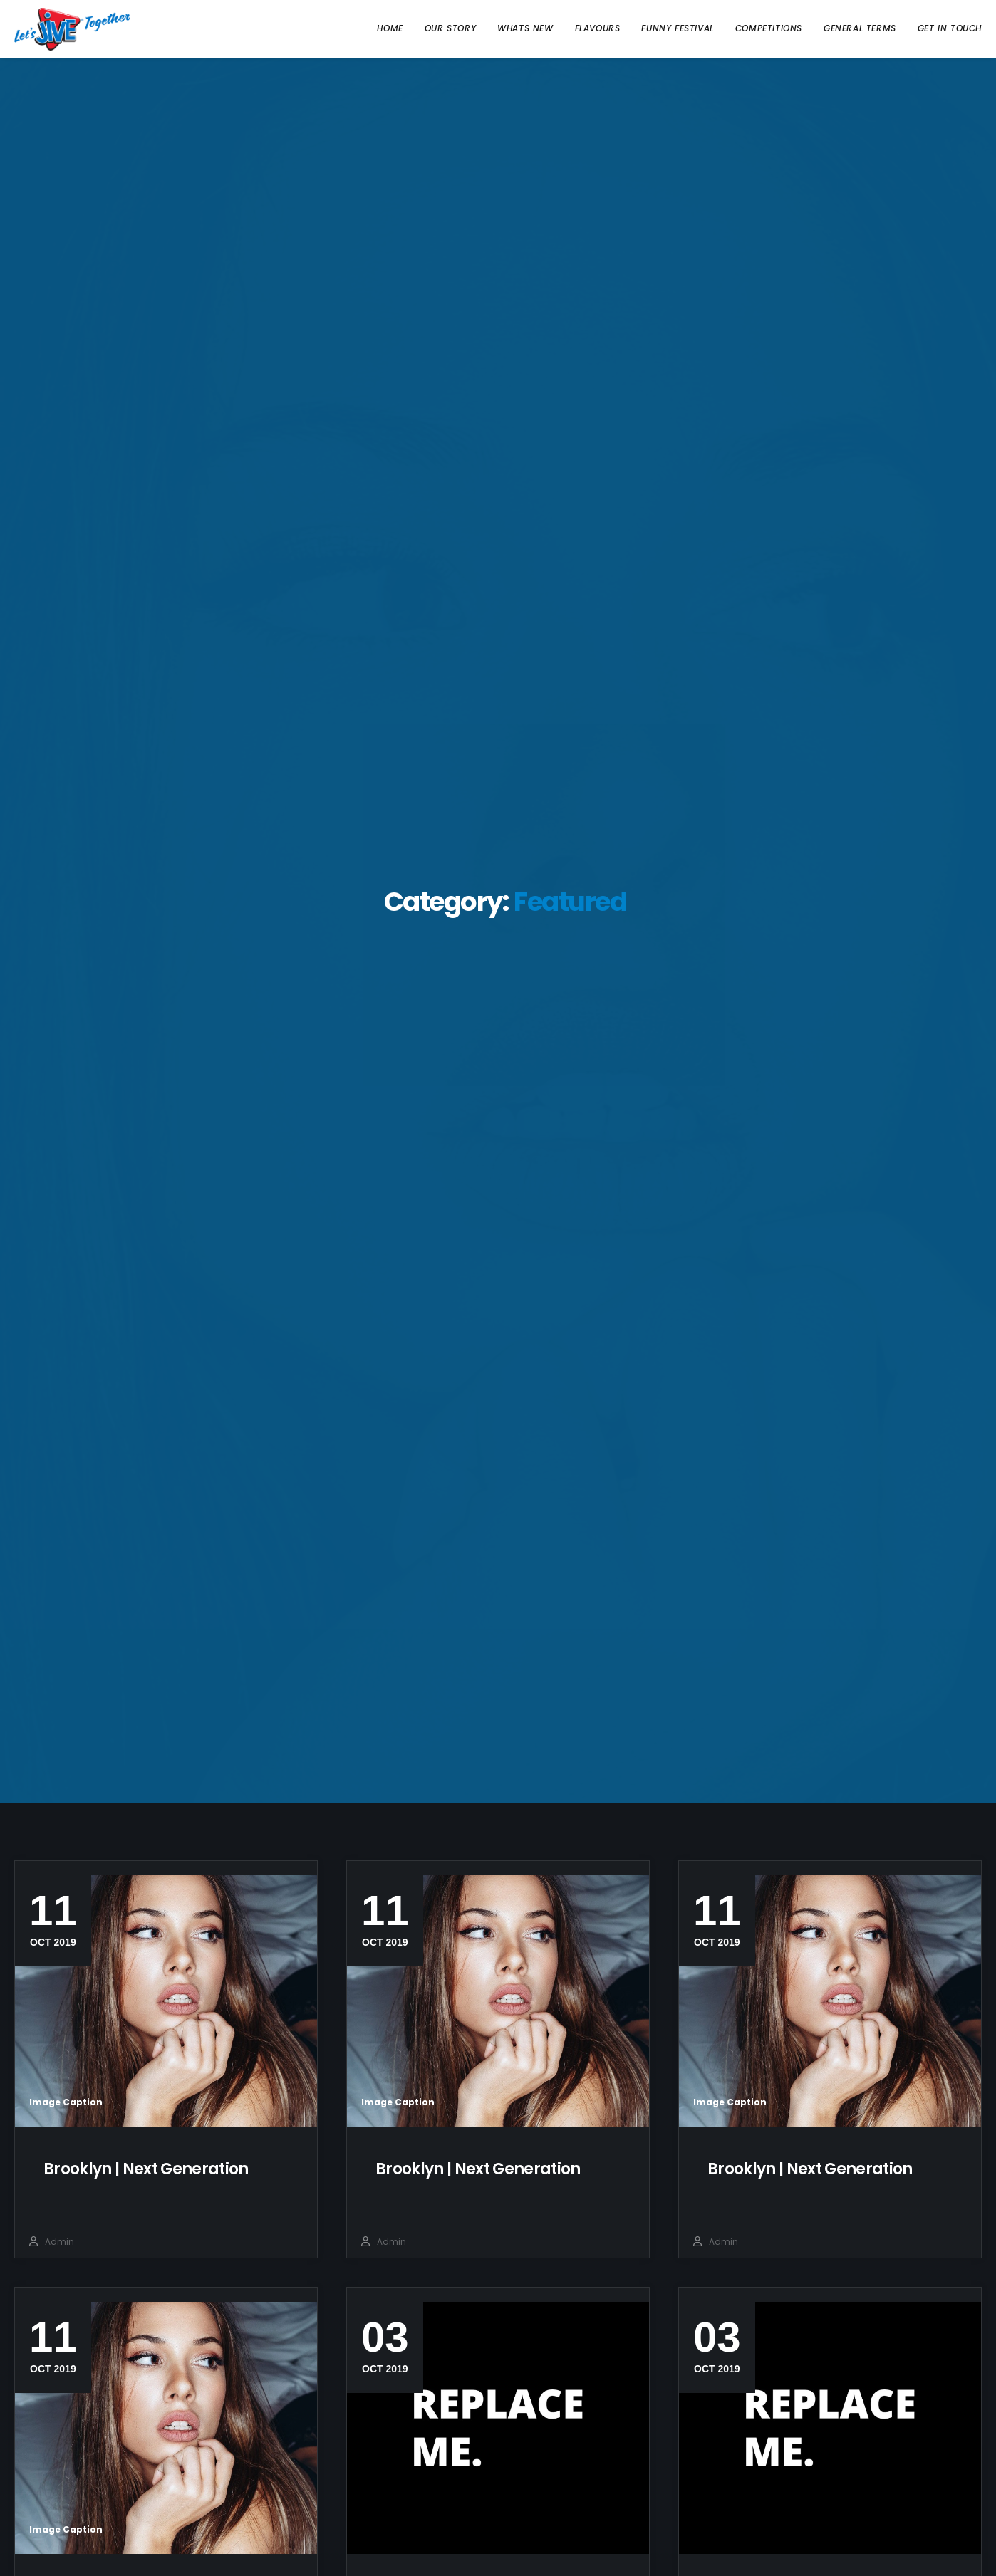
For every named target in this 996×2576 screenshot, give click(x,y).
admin (59, 2242)
